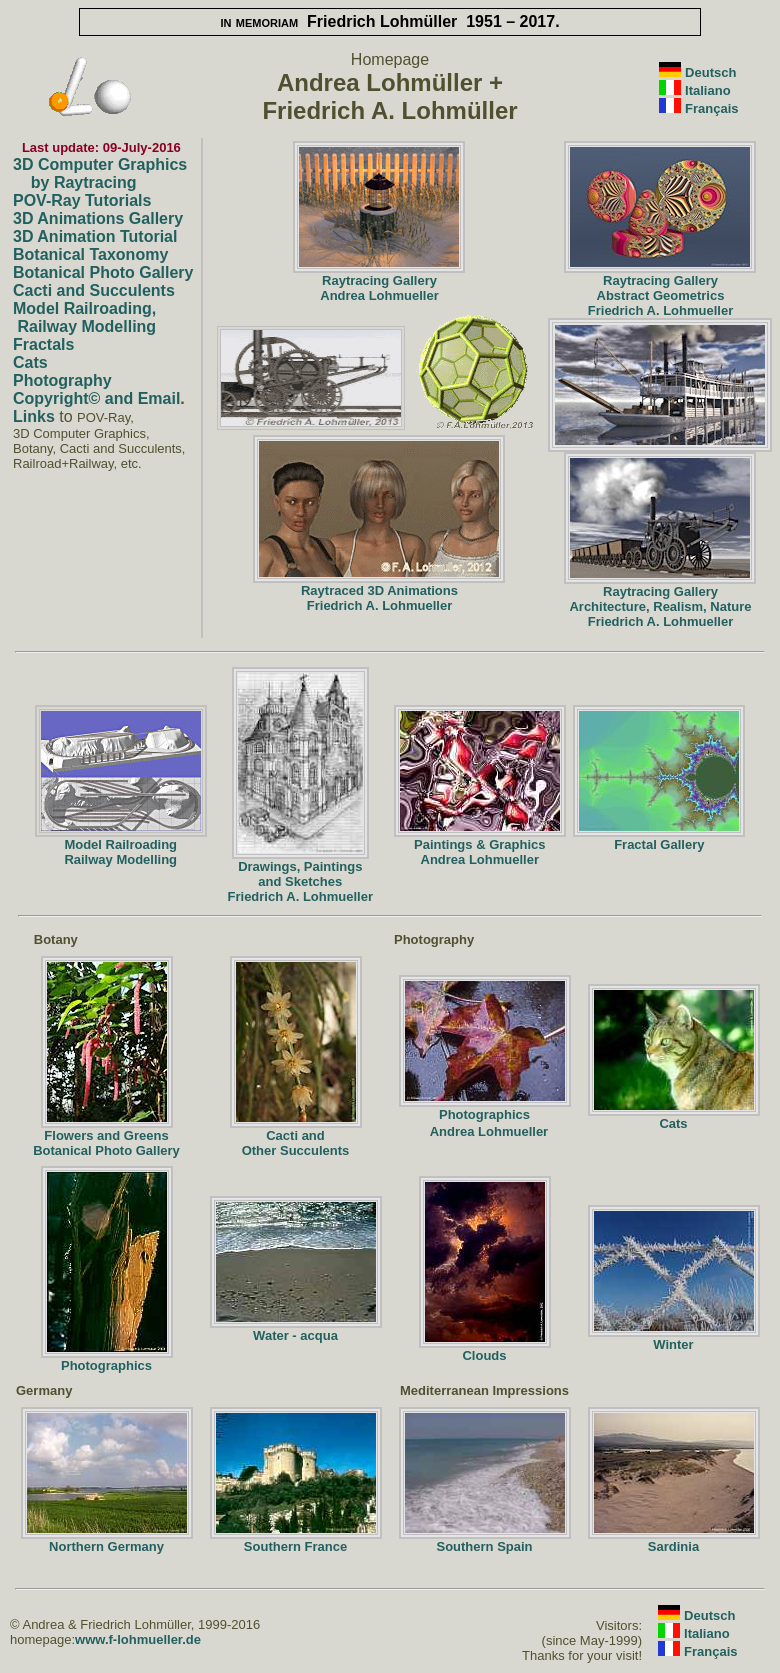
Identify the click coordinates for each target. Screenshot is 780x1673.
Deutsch (710, 72)
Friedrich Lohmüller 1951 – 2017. (389, 21)
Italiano (708, 90)
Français (711, 108)
